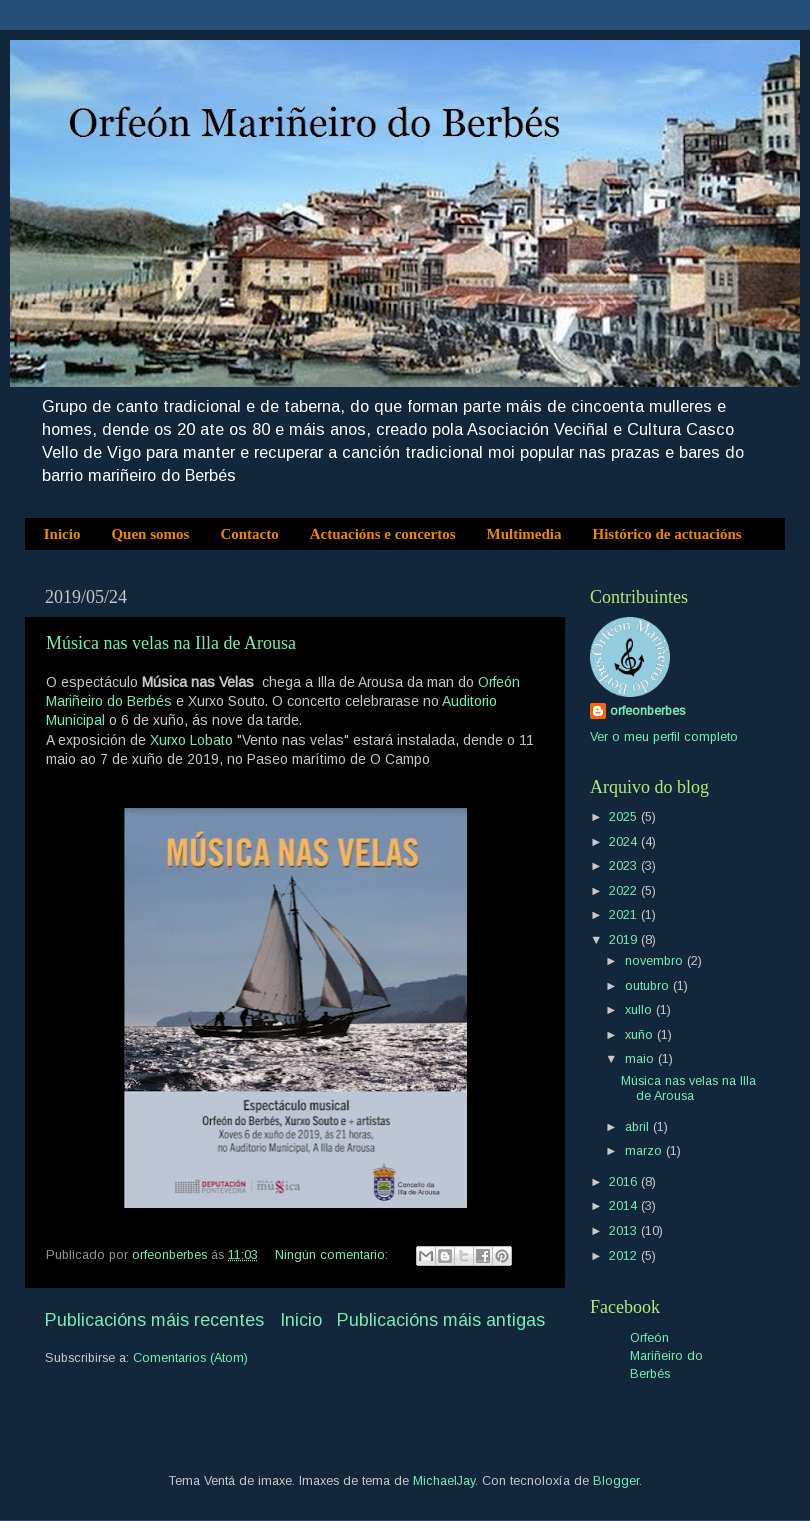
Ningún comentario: (333, 1255)
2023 (625, 866)
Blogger (616, 1481)
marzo (645, 1151)
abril (639, 1127)
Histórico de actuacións (667, 534)
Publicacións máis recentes (154, 1320)
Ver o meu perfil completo (664, 737)
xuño (641, 1035)
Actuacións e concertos (383, 534)
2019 (625, 940)
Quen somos (150, 534)
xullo (640, 1010)
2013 (625, 1231)
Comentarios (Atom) (190, 1358)
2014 (625, 1206)
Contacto (249, 534)
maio (641, 1059)
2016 (625, 1182)
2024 (625, 842)
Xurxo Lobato (191, 740)
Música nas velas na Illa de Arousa (171, 643)
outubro (649, 986)
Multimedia (524, 534)
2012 (625, 1256)
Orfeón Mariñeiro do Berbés (666, 1355)
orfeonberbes (647, 711)
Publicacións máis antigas (441, 1320)
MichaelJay (444, 1481)
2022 (625, 891)
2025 (625, 817)
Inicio (62, 534)
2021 (625, 915)
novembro (656, 961)
